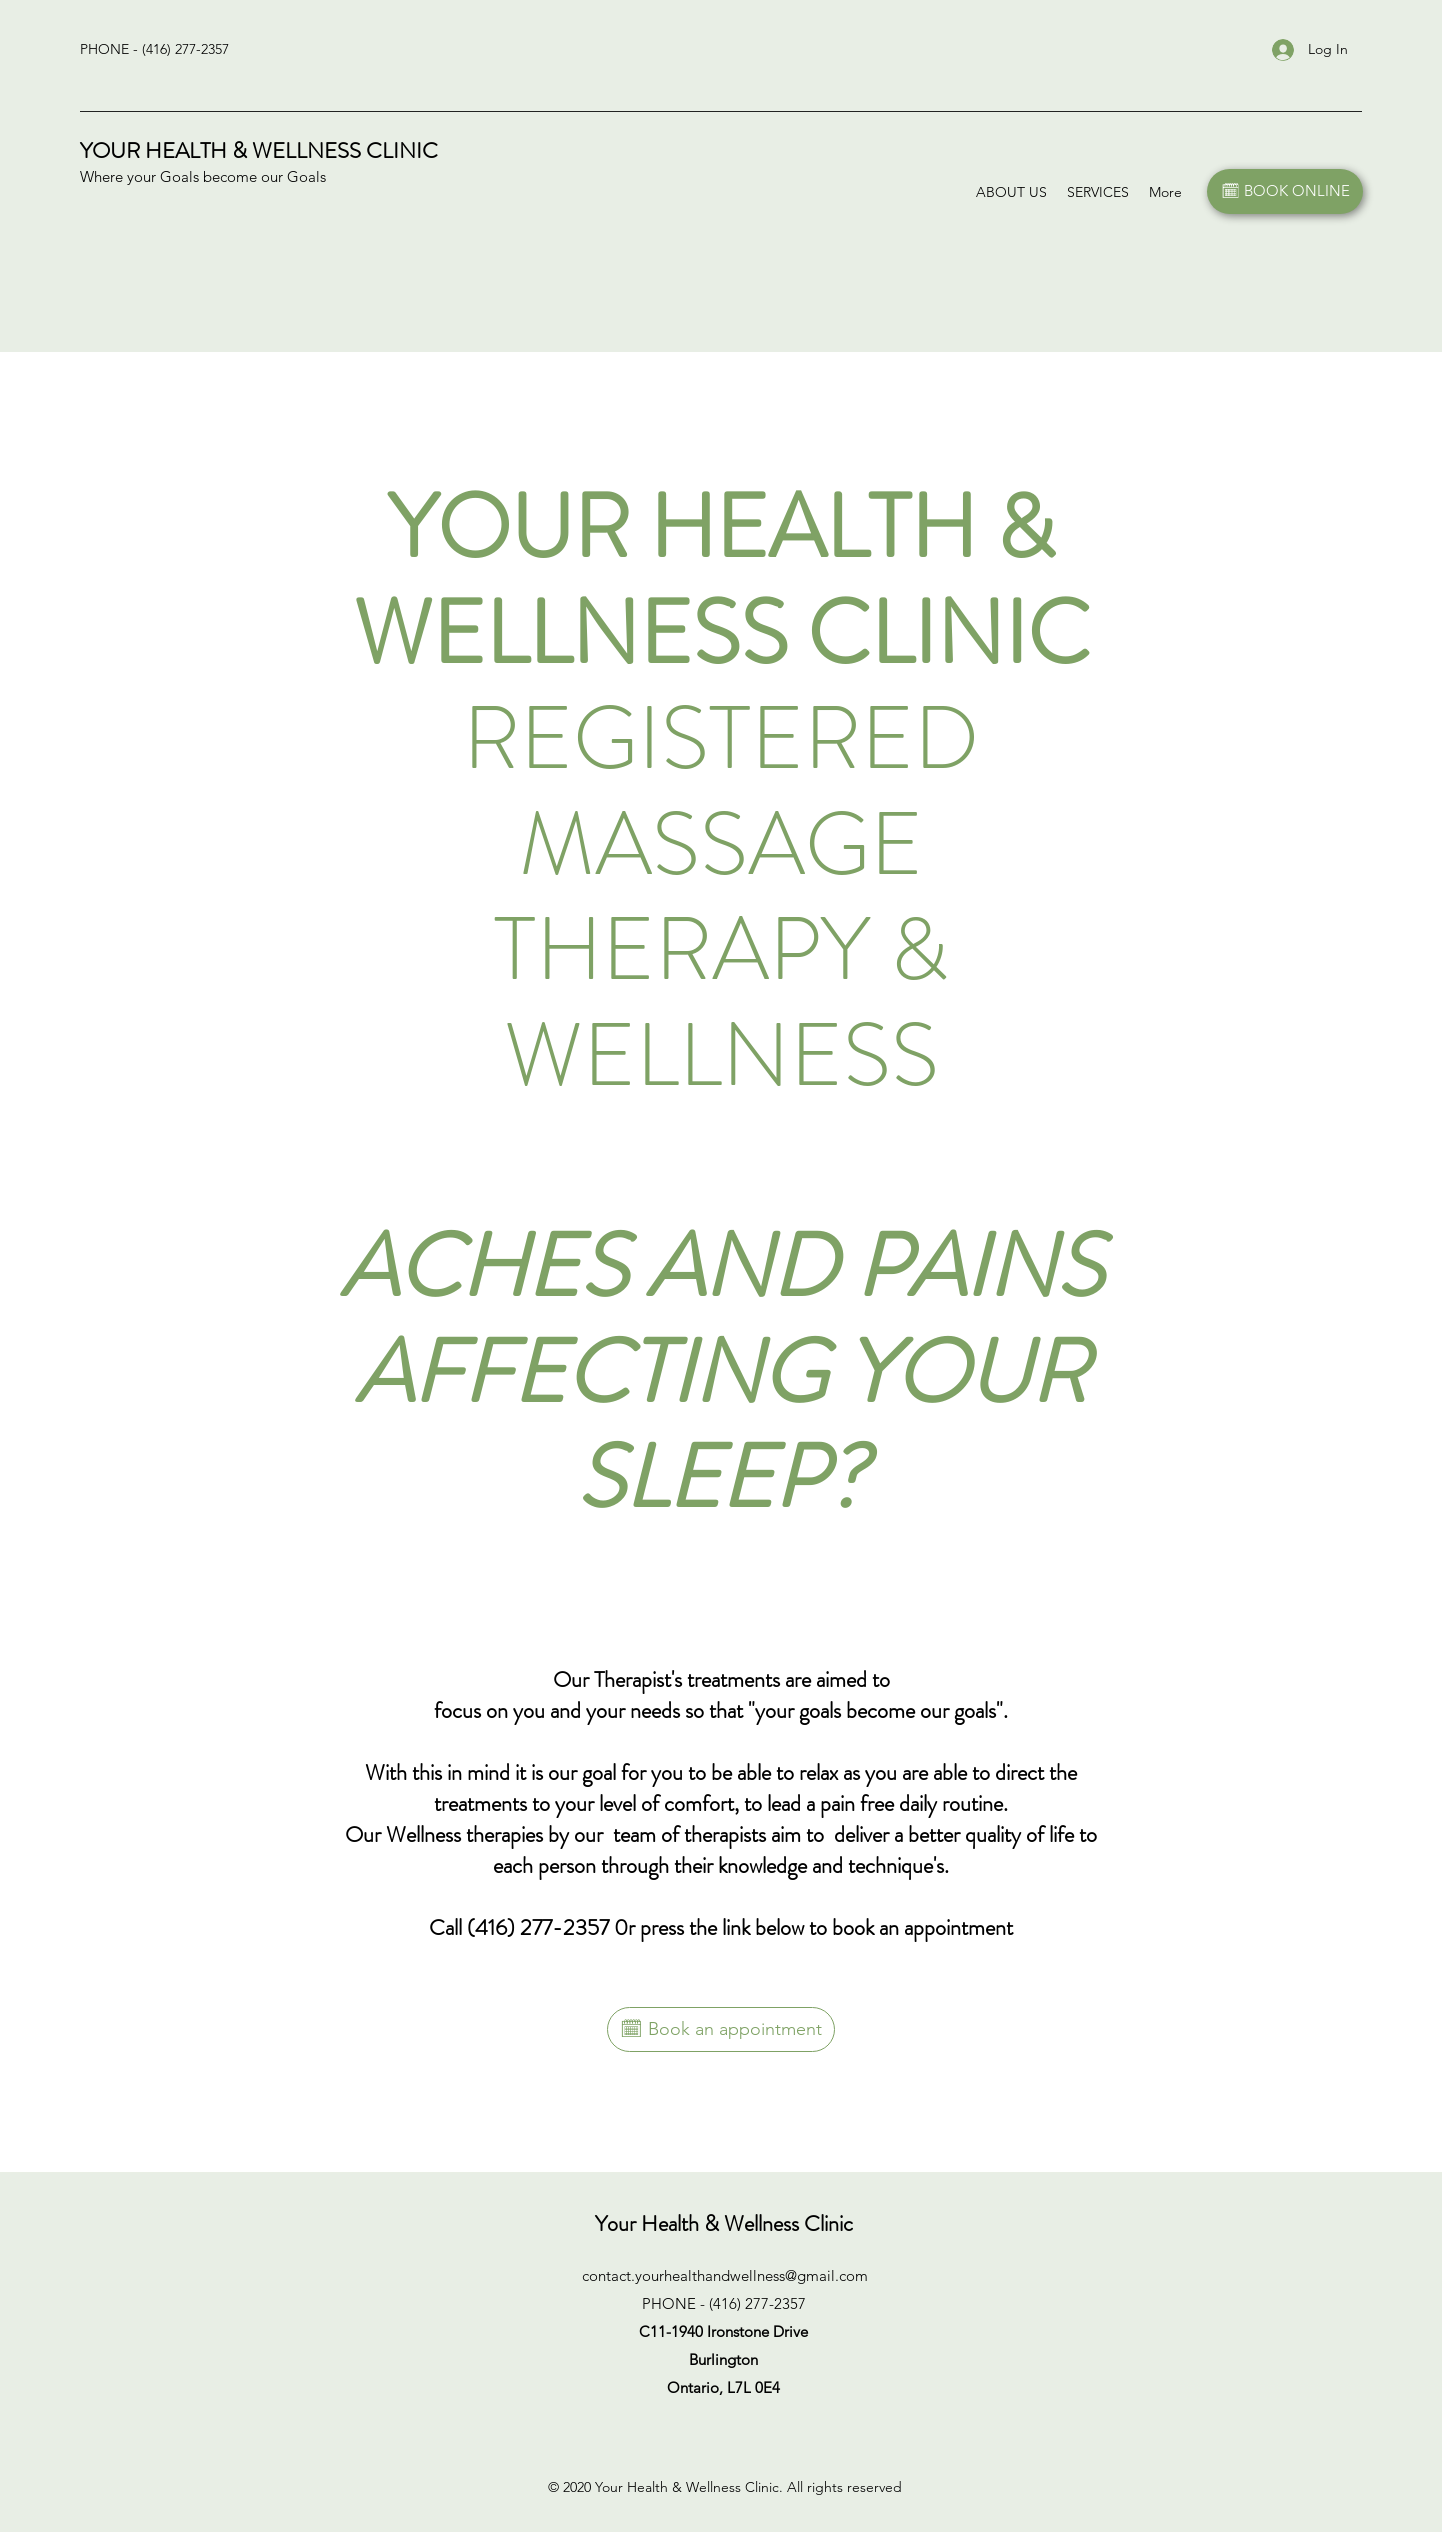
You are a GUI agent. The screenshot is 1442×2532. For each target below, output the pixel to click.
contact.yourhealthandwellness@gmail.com (725, 2275)
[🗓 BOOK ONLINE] (1285, 191)
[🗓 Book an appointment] (721, 2029)
